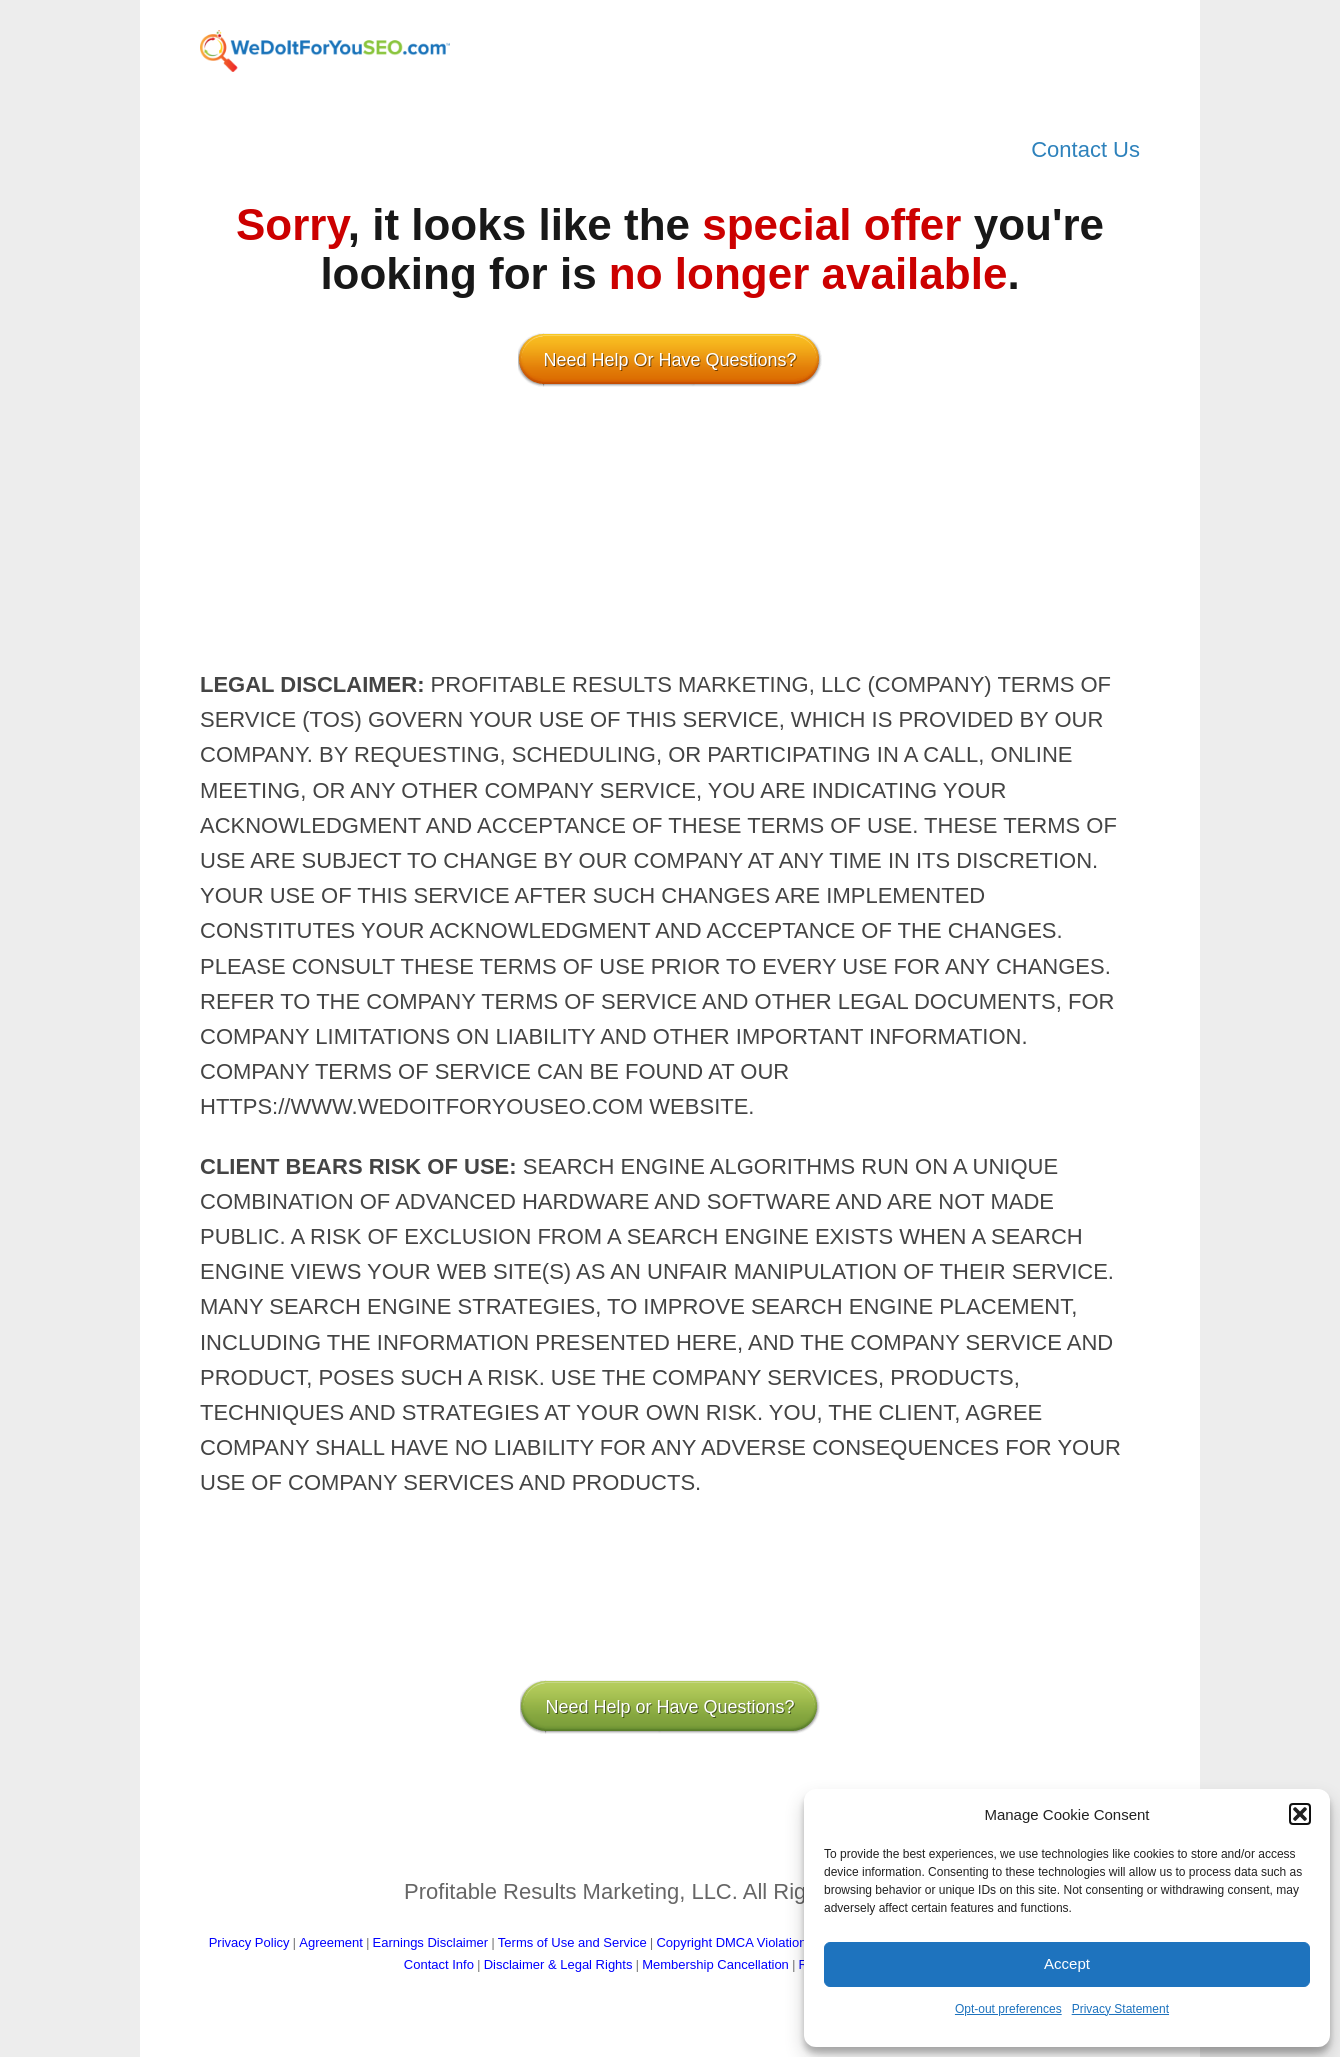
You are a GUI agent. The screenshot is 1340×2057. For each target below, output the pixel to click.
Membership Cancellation (715, 1964)
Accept (1067, 1963)
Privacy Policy (249, 1942)
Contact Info (439, 1964)
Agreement (331, 1942)
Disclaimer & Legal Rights (558, 1964)
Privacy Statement (1120, 2009)
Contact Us (1085, 149)
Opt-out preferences (1008, 2009)
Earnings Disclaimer (431, 1942)
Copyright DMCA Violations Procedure (766, 1942)
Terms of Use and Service (572, 1942)
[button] (1300, 1814)
